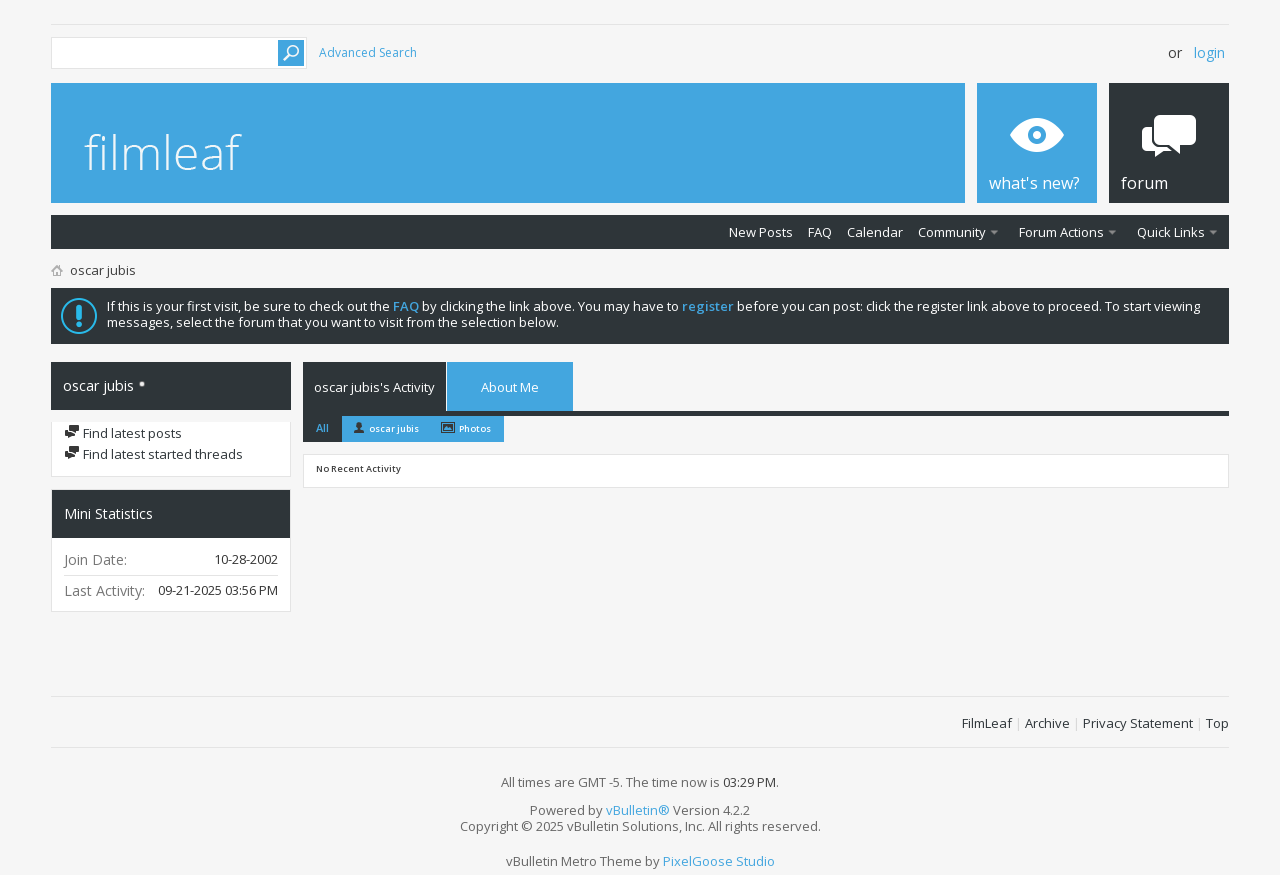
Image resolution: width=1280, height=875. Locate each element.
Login (1209, 52)
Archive (1047, 723)
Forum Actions (1061, 232)
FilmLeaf (987, 723)
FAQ (820, 232)
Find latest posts (123, 433)
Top (1217, 723)
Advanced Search (368, 52)
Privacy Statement (1138, 723)
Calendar (875, 232)
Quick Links (1171, 232)
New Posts (761, 232)
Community (952, 232)
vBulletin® (638, 810)
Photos (475, 428)
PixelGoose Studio (719, 861)
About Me (510, 387)
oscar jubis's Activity (374, 387)
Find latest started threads (153, 454)
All (322, 427)
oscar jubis (394, 428)
